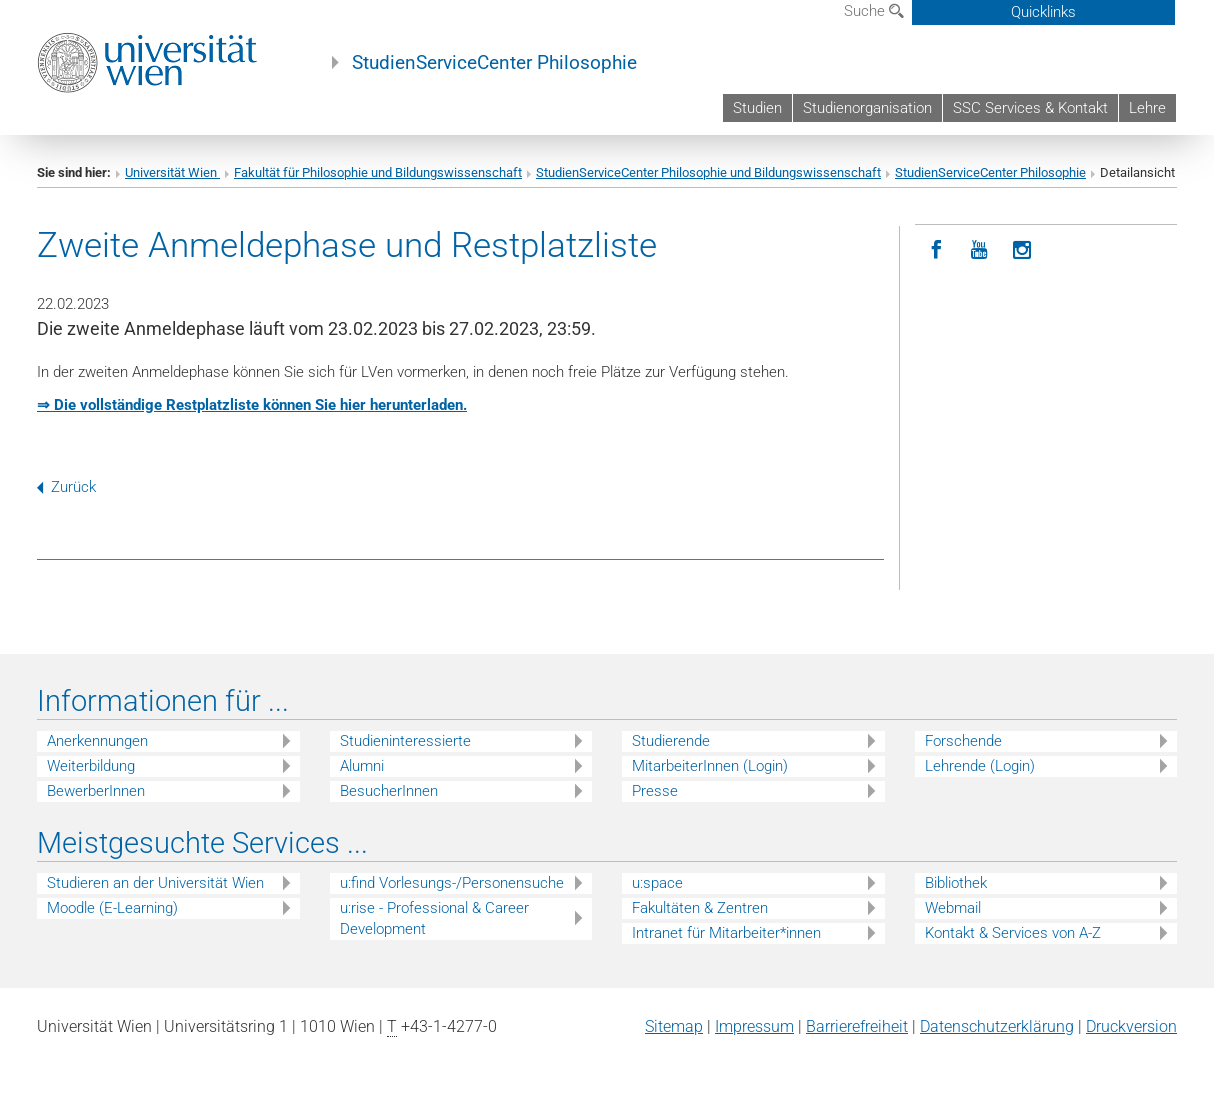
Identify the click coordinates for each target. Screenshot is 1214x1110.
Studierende (671, 741)
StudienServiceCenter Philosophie (494, 63)
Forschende (963, 741)
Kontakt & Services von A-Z (1013, 933)
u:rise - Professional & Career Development (434, 918)
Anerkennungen (97, 741)
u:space (657, 883)
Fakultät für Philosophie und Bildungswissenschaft (378, 172)
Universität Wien (172, 172)
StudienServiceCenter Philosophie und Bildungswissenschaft (708, 172)
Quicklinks (1043, 12)
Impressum (754, 1026)
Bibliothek (956, 883)
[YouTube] (979, 250)
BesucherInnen (389, 791)
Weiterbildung (91, 766)
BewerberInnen (96, 791)
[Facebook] (936, 250)
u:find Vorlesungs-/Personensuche (452, 883)
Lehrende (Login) (980, 766)
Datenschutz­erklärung (997, 1026)
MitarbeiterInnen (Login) (710, 766)
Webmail (953, 908)
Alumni (362, 766)
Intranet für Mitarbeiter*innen (726, 933)
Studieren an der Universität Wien (155, 883)
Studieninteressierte (405, 741)
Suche (874, 11)
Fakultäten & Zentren (700, 908)
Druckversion (1131, 1026)
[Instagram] (1022, 250)
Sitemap (674, 1026)
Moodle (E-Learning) (112, 908)
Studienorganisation (867, 108)
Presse (655, 791)
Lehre (1147, 108)
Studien (757, 108)
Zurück (66, 487)
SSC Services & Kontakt (1030, 108)
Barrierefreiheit (857, 1026)
